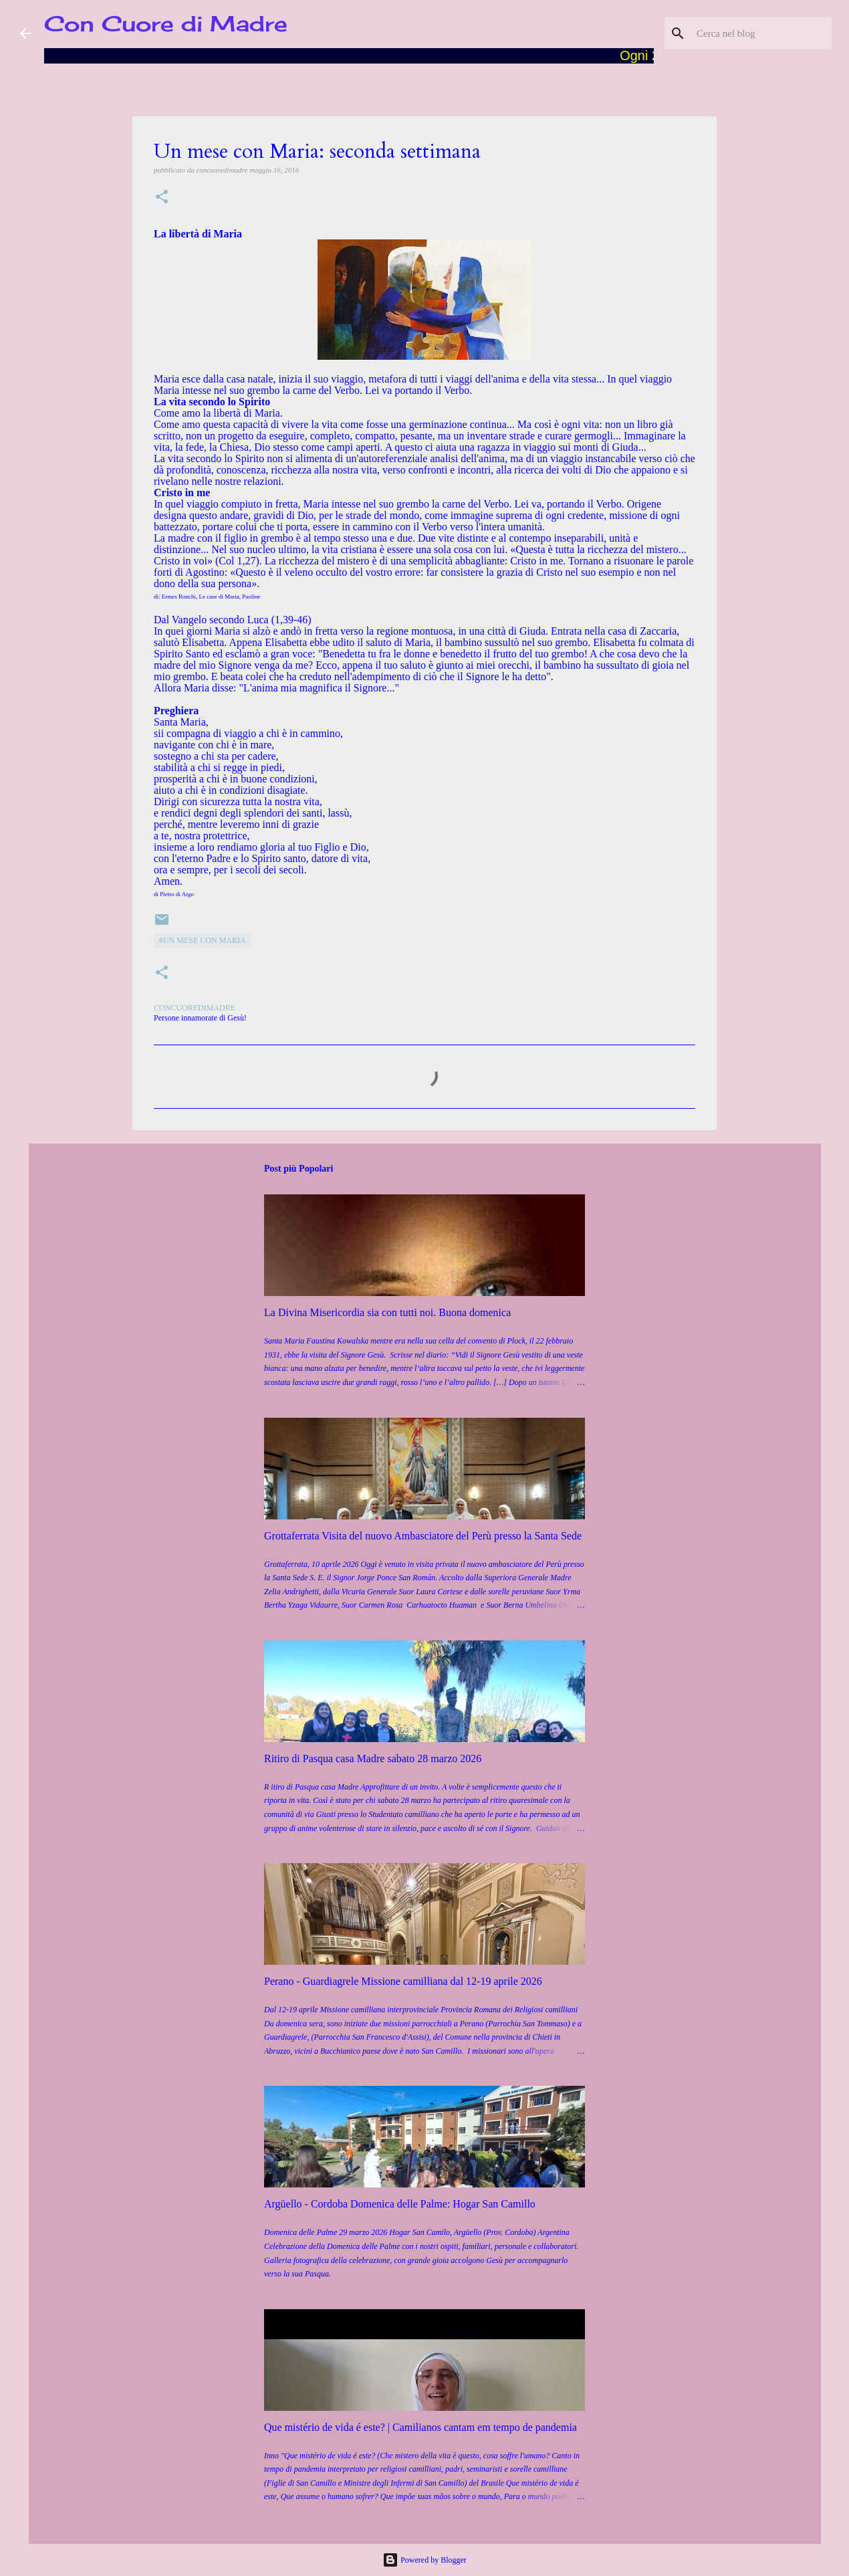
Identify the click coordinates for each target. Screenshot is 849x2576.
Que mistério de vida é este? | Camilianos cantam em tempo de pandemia (420, 2427)
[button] (162, 198)
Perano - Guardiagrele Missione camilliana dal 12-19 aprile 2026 (403, 1981)
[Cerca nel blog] (761, 33)
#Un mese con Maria (202, 940)
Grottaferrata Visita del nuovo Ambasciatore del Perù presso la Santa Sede (423, 1535)
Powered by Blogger (424, 2560)
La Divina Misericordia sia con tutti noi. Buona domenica (387, 1312)
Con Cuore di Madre (165, 24)
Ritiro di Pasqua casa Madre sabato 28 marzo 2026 (372, 1758)
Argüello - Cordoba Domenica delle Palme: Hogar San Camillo (399, 2204)
